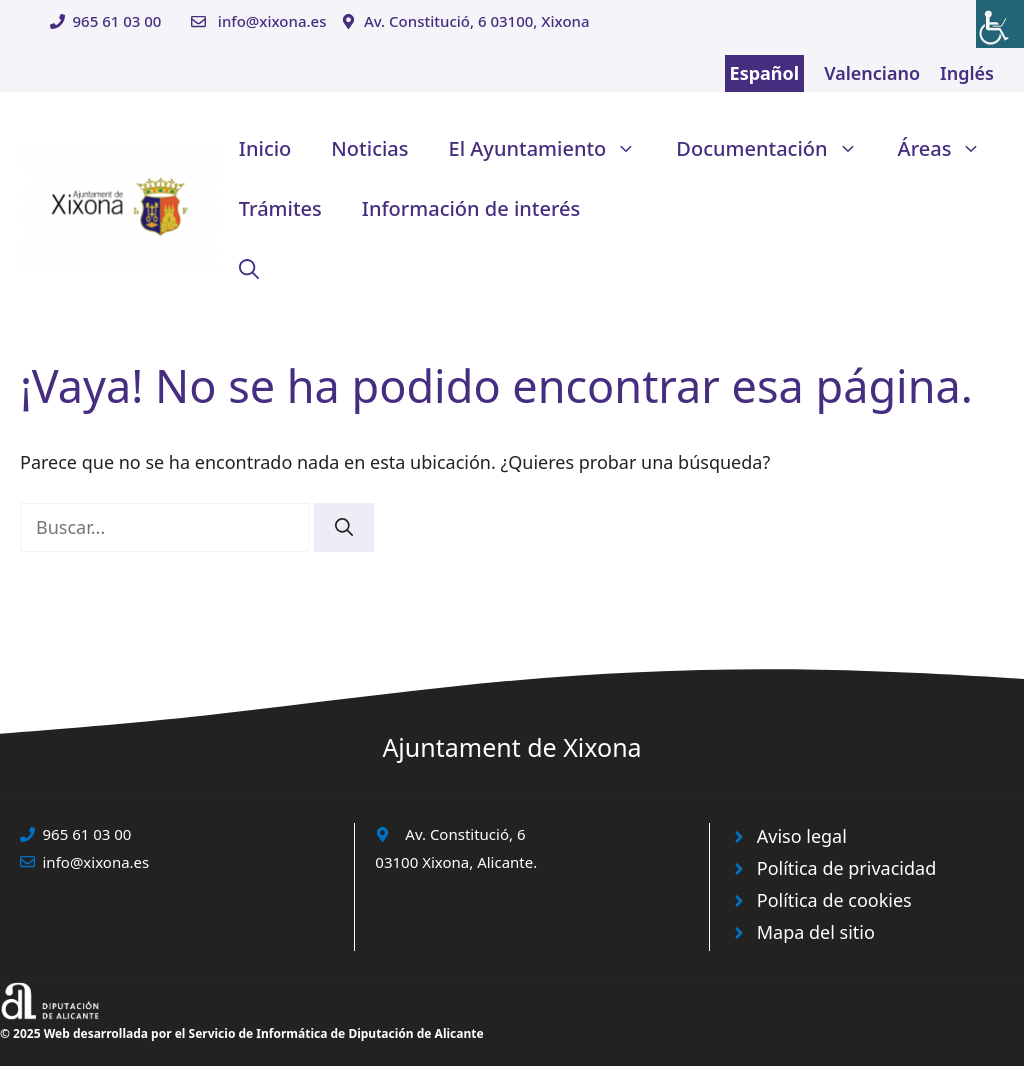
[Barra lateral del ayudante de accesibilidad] (1000, 24)
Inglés (967, 73)
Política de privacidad (846, 868)
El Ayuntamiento (553, 149)
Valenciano (872, 73)
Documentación (776, 149)
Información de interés (471, 208)
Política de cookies (834, 900)
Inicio (265, 148)
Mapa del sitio (816, 932)
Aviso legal (802, 836)
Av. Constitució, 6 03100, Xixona (477, 21)
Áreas (950, 149)
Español (765, 73)
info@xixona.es (272, 21)
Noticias (369, 148)
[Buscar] (344, 527)
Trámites (280, 208)
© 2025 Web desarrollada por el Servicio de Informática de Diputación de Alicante (242, 1033)
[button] (249, 269)
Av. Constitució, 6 (465, 834)
